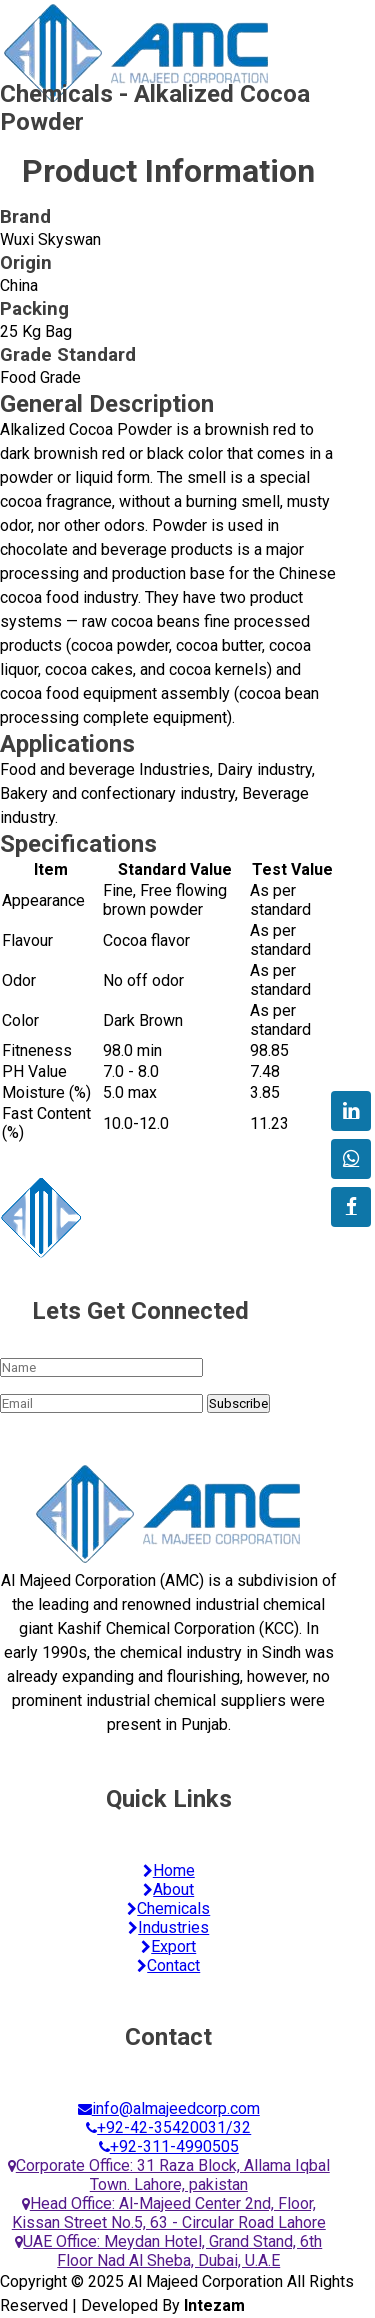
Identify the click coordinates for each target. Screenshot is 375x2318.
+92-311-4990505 (169, 2146)
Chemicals (168, 1908)
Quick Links (169, 1799)
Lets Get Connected (140, 1311)
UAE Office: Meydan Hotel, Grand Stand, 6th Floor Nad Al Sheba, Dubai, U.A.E (168, 2251)
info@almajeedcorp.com (169, 2108)
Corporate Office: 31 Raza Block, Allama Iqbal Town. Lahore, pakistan (169, 2175)
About (168, 1889)
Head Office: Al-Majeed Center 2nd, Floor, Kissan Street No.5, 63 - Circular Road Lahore (169, 2213)
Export (168, 1946)
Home (169, 1870)
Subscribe (238, 1403)
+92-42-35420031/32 (168, 2127)
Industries (168, 1927)
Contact (168, 1965)
